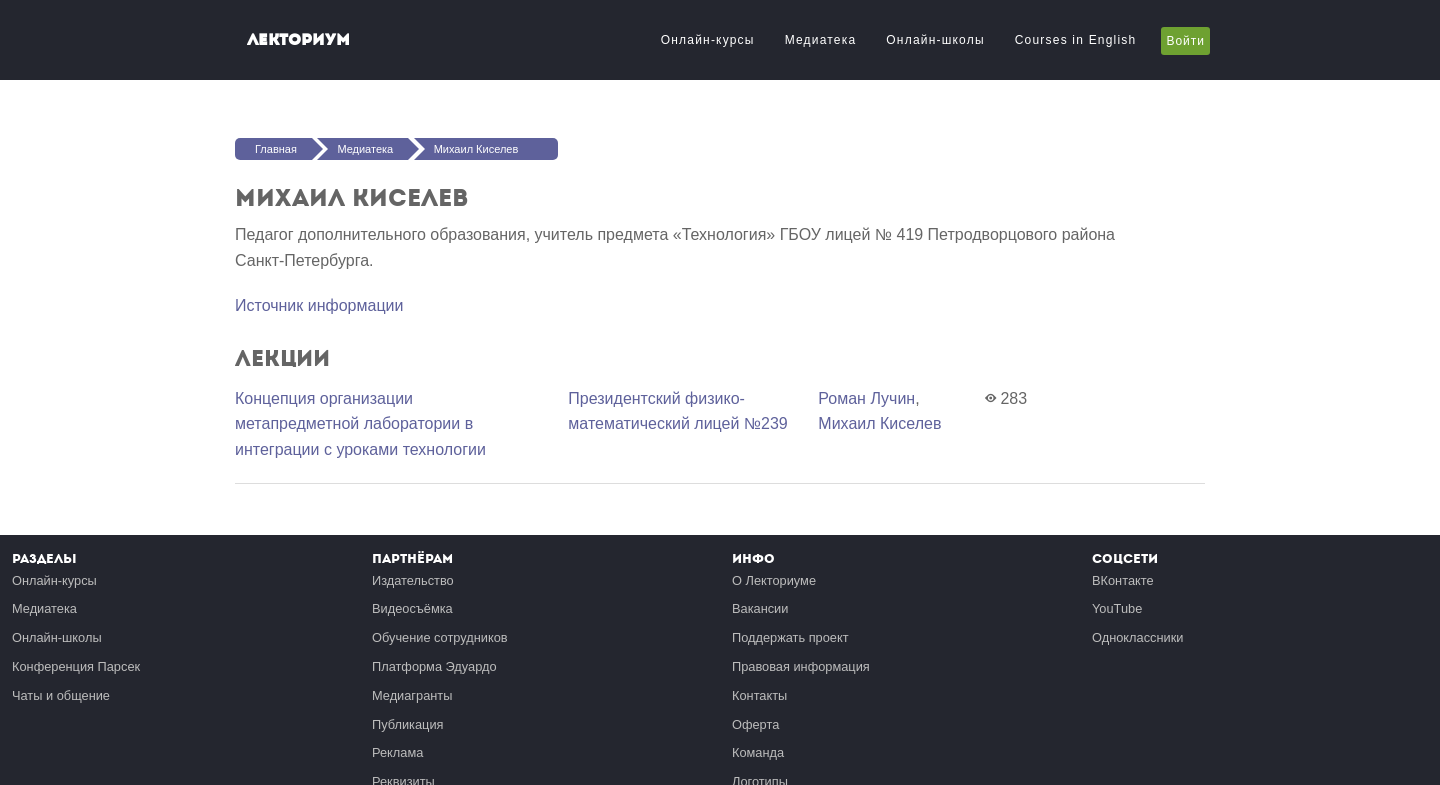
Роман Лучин (866, 398)
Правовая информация (801, 666)
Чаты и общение (61, 695)
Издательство (413, 580)
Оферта (755, 724)
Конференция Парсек (76, 666)
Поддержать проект (790, 637)
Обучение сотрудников (440, 637)
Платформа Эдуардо (434, 666)
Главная (276, 149)
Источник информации (319, 305)
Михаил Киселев (476, 149)
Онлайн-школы (935, 40)
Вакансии (760, 608)
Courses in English (1076, 40)
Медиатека (821, 40)
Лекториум (298, 39)
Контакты (759, 695)
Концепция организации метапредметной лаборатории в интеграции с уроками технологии (360, 424)
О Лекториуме (774, 580)
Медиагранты (412, 695)
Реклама (397, 752)
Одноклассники (1137, 637)
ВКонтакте (1123, 580)
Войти (1185, 41)
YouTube (1117, 608)
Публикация (408, 724)
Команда (758, 752)
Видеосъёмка (412, 608)
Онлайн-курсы (708, 40)
